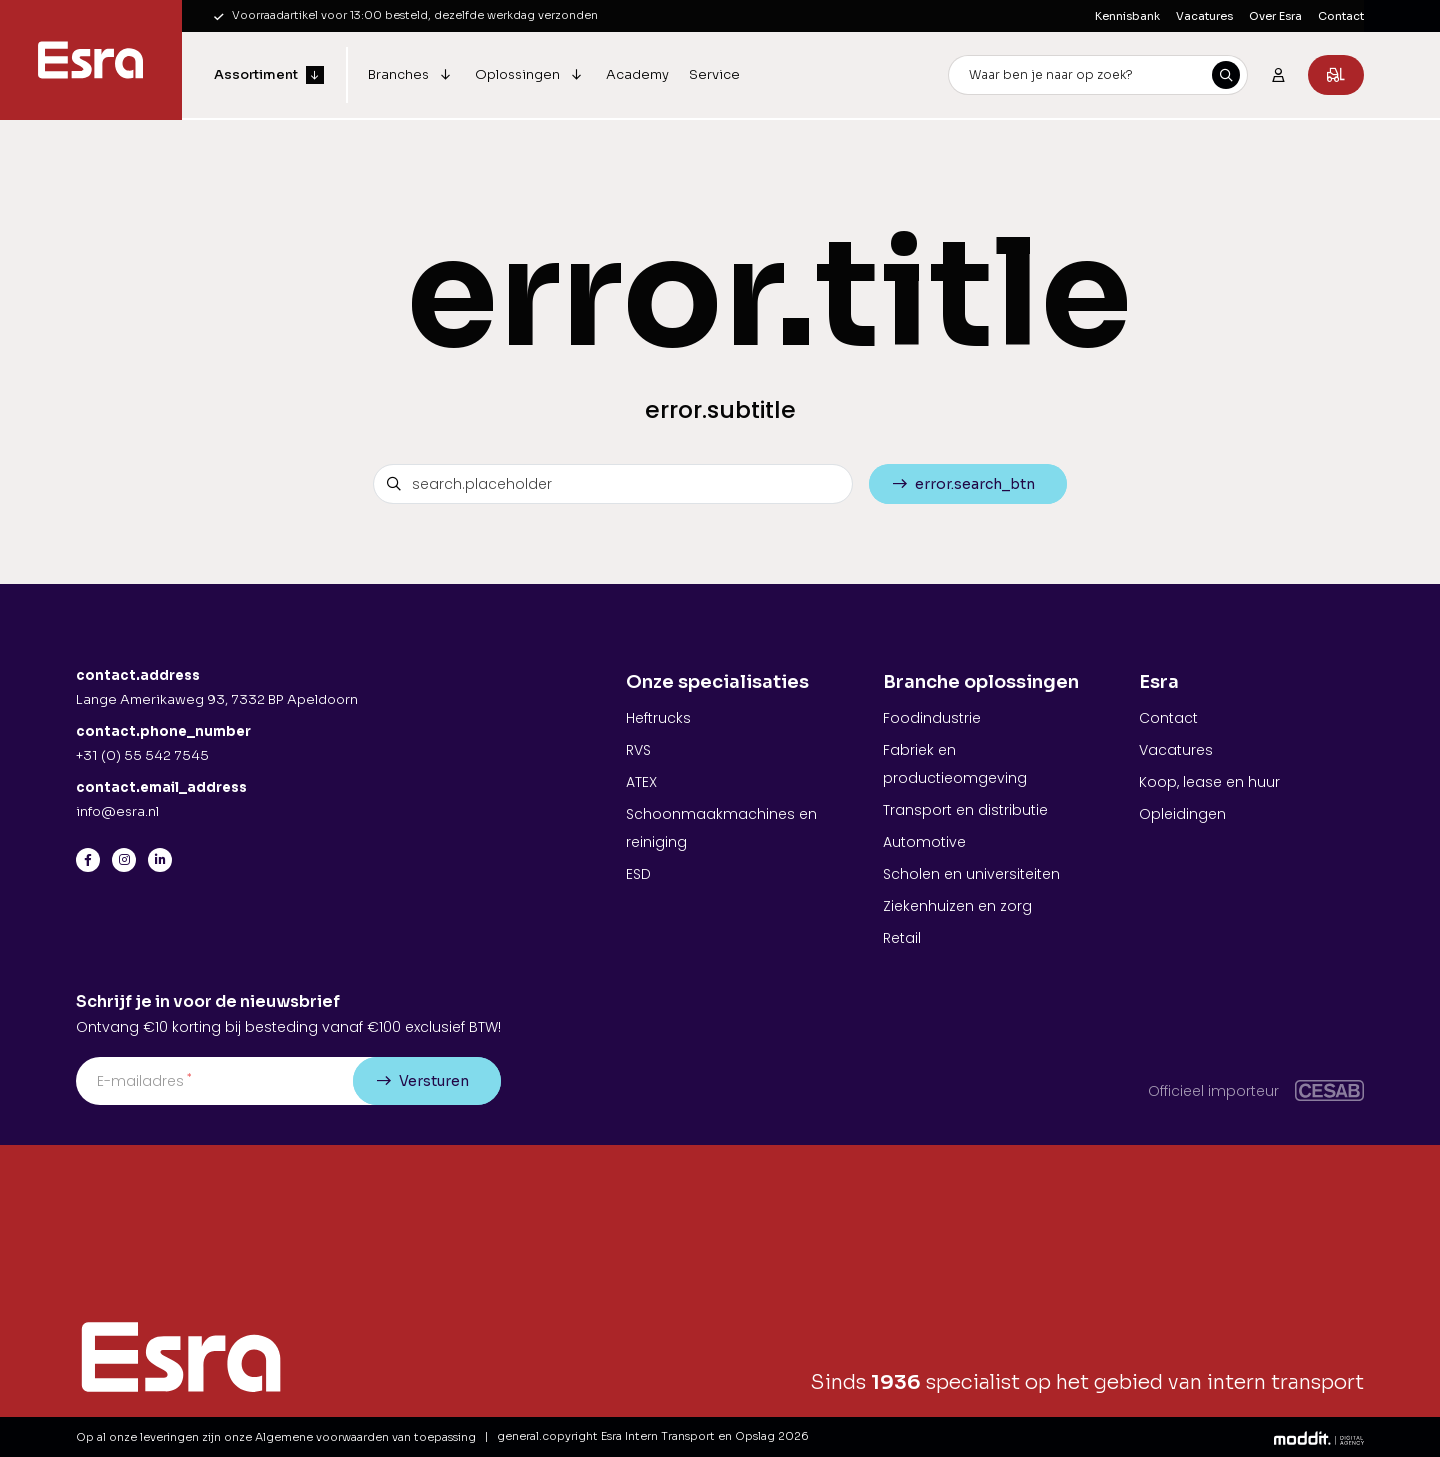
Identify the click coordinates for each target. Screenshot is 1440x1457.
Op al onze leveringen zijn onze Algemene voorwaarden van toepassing (276, 1437)
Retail (902, 938)
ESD (638, 874)
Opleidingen (1182, 814)
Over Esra (1275, 16)
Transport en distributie (965, 810)
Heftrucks (658, 718)
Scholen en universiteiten (971, 874)
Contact (1341, 16)
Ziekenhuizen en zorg (957, 906)
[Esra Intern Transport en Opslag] (91, 60)
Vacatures (1204, 16)
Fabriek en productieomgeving (955, 764)
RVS (638, 750)
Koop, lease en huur (1209, 782)
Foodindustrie (932, 718)
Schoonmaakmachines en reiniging (721, 828)
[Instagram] (124, 860)
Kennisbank (1127, 16)
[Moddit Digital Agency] (1319, 1436)
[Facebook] (88, 860)
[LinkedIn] (160, 860)
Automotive (924, 842)
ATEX (641, 782)
